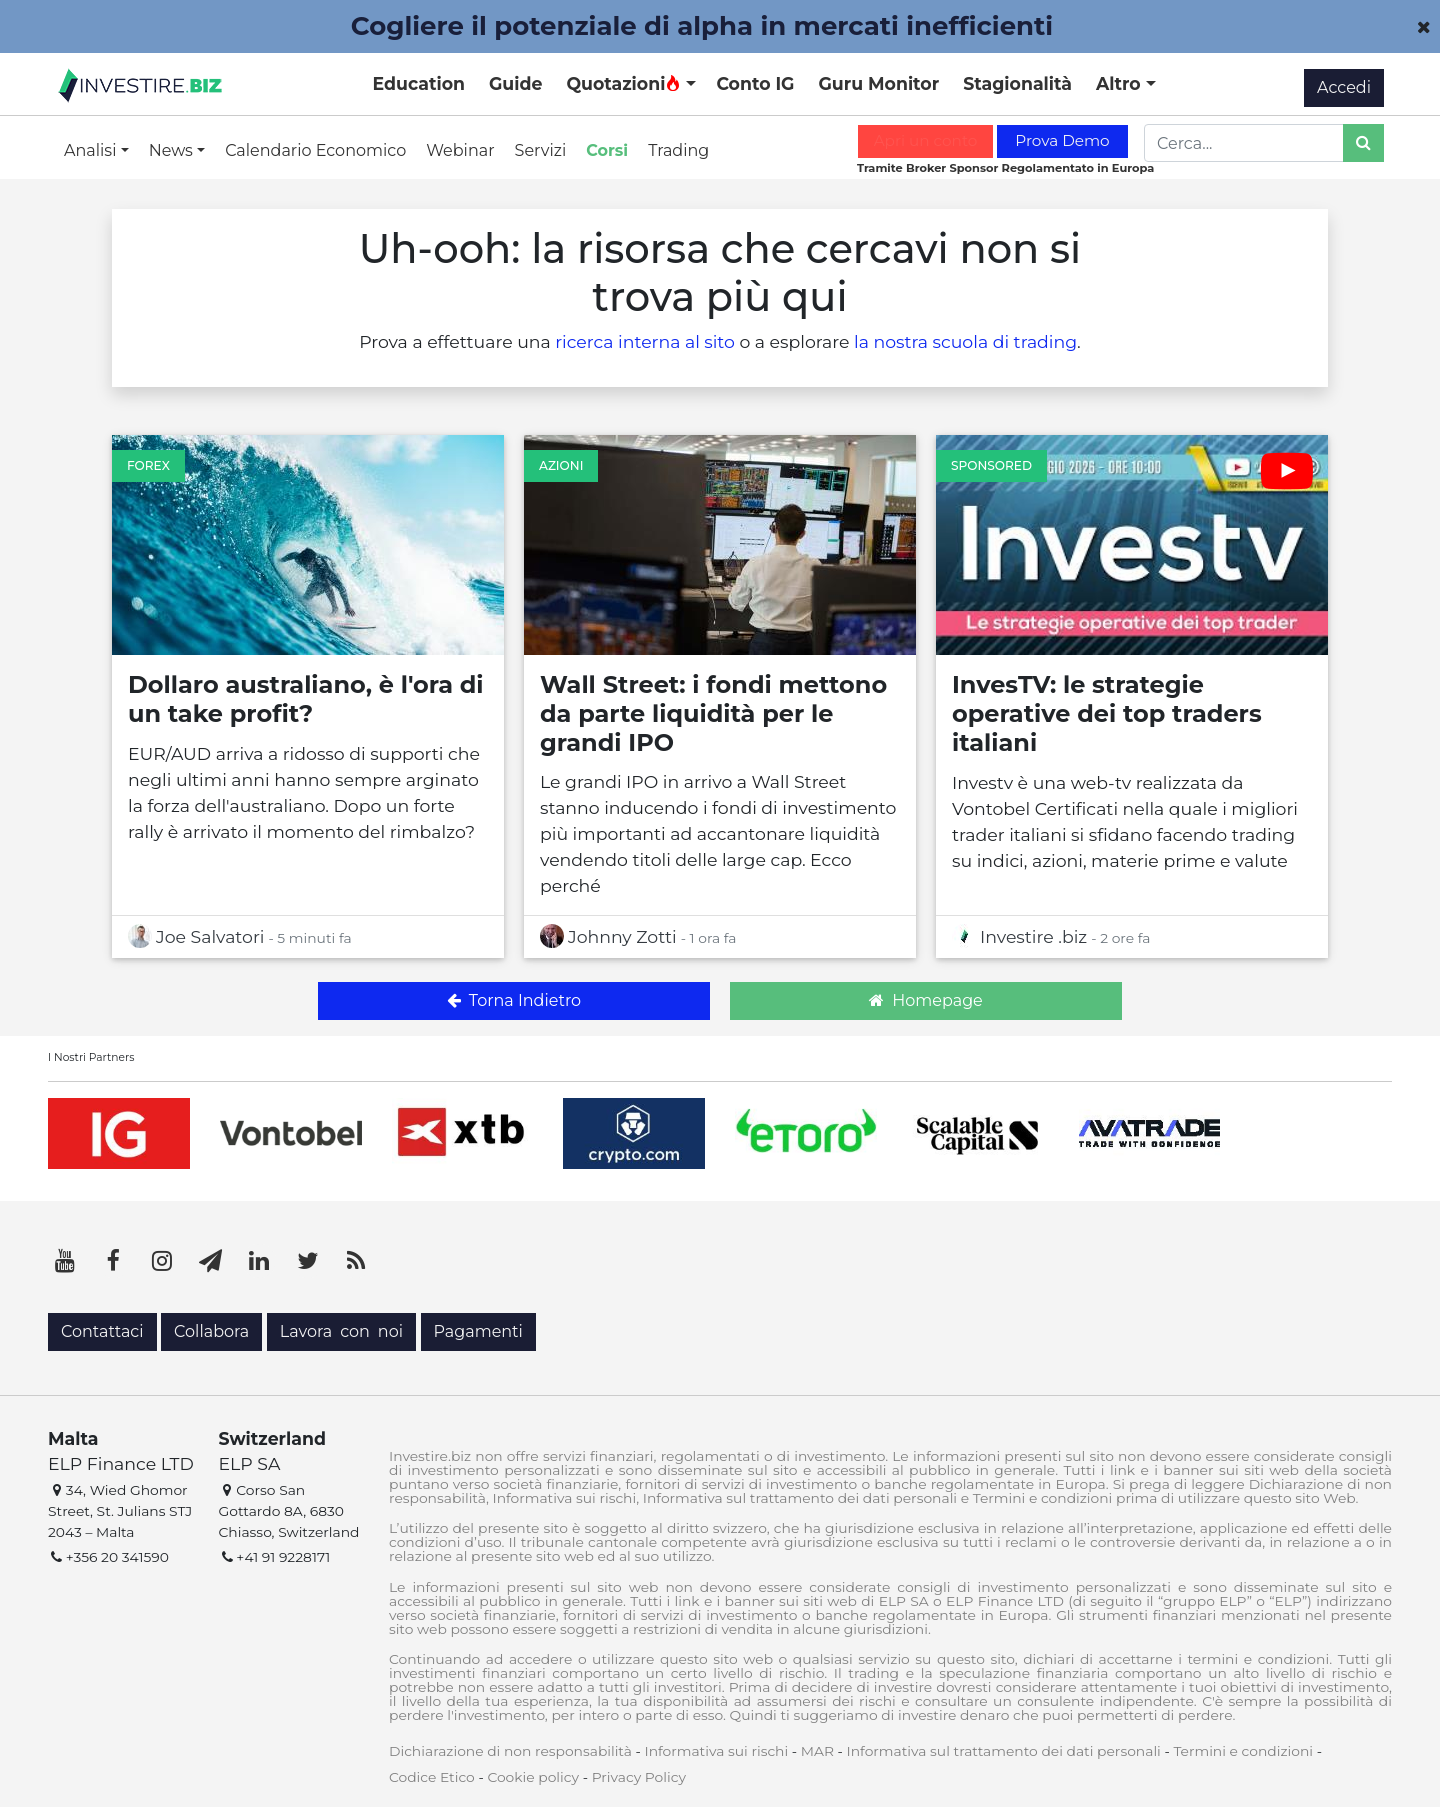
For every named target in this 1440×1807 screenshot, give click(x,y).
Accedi (1344, 87)
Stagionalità (1017, 83)
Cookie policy (533, 1777)
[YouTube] (65, 1261)
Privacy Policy (639, 1777)
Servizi (541, 150)
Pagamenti (478, 1331)
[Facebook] (114, 1261)
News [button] (173, 150)
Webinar (460, 150)
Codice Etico (432, 1777)
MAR (817, 1751)
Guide (515, 83)
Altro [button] (1121, 83)
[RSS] (356, 1261)
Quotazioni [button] (623, 83)
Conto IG (755, 83)
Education (419, 83)
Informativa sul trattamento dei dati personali (1004, 1751)
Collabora (211, 1331)
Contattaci (102, 1331)
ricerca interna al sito (645, 341)
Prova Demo (1062, 140)
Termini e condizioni (1243, 1751)
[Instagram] (162, 1261)
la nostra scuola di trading (965, 341)
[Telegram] (211, 1261)
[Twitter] (308, 1261)
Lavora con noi (341, 1331)
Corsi (607, 150)
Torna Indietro (514, 1000)
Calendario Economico (315, 150)
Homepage (926, 1000)
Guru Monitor (878, 83)
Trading (678, 150)
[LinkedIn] (259, 1261)
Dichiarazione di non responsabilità (510, 1751)
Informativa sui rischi (716, 1751)
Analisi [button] (92, 150)
